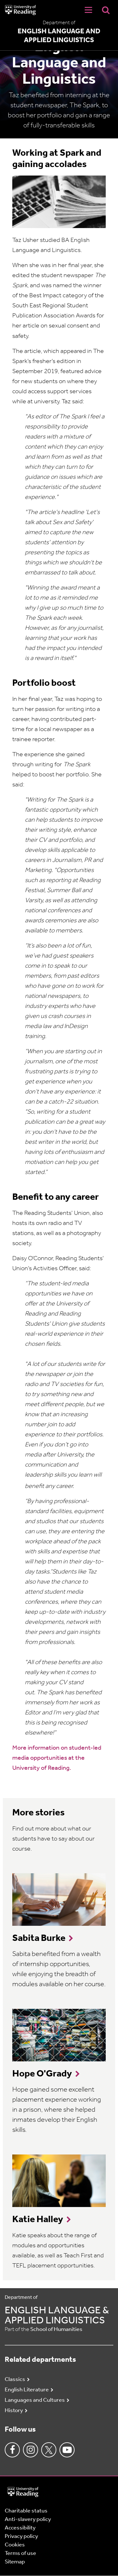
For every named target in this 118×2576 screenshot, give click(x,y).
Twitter (48, 2449)
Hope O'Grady (42, 2074)
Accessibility (20, 2528)
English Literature (27, 2390)
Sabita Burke (38, 1938)
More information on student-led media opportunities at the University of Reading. (56, 1758)
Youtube (67, 2449)
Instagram (30, 2449)
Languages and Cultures (35, 2400)
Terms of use (20, 2553)
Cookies (15, 2545)
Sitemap (15, 2562)
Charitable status (26, 2511)
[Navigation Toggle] (88, 10)
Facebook (12, 2449)
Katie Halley (37, 2220)
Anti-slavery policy (28, 2520)
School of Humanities (56, 2330)
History (14, 2411)
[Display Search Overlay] (105, 10)
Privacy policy (21, 2537)
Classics (15, 2380)
